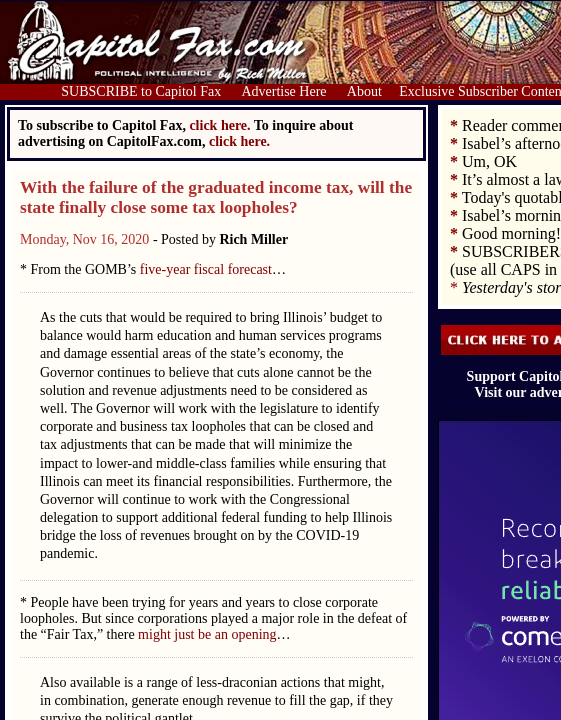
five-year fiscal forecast (206, 269)
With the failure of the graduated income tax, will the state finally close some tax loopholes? (216, 197)
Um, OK (489, 161)
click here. (239, 141)
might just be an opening (207, 634)
